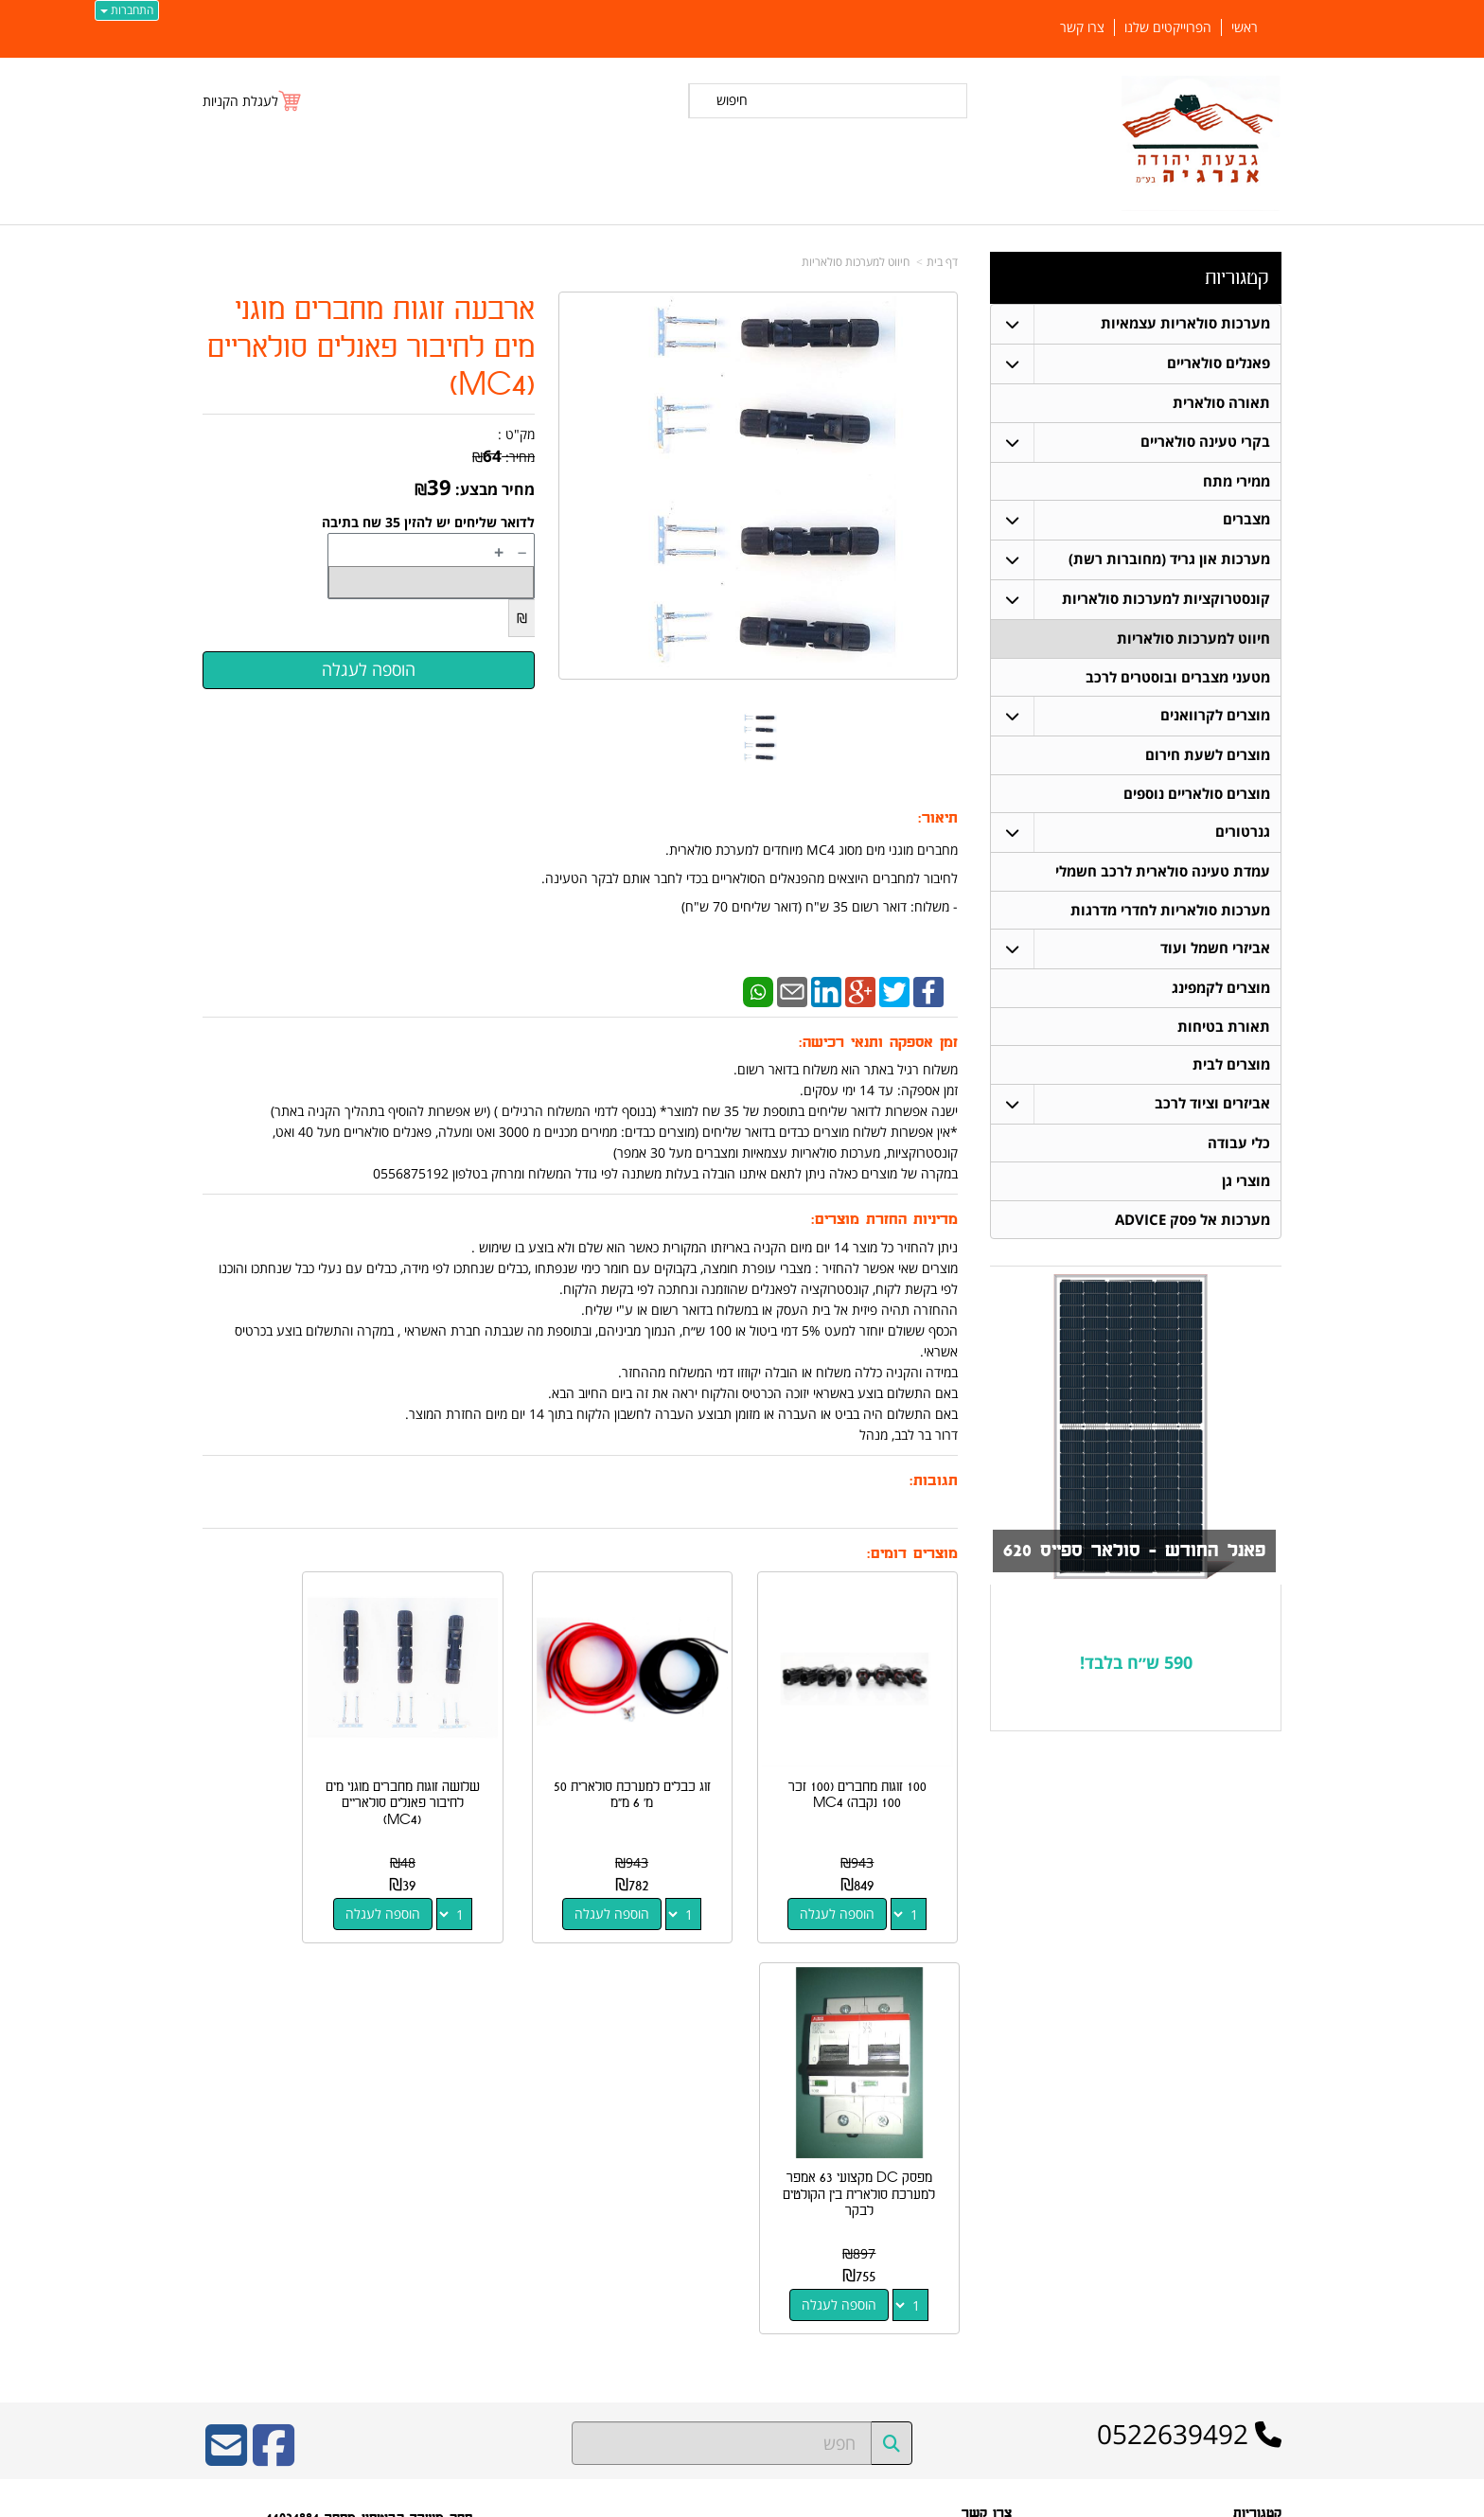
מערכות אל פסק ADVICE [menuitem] (1192, 1225)
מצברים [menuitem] (1246, 520)
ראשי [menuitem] (1244, 27)
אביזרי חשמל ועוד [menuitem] (1215, 952)
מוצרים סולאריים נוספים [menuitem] (1196, 796)
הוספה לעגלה (854, 1880)
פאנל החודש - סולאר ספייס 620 (1130, 1557)
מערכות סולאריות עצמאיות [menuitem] (1185, 323)
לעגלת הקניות (240, 101)
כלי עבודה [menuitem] (1239, 1148)
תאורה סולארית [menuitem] (1221, 403)
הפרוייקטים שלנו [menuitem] (1167, 27)
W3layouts (435, 2250)
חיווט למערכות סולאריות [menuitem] (1193, 639)
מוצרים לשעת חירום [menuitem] (1207, 757)
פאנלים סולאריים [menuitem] (1218, 363)
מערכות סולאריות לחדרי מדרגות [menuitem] (1170, 913)
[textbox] (1136, 1669)
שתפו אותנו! (984, 2224)
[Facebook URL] (273, 2034)
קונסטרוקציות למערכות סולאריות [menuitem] (1166, 600)
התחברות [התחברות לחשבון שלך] (126, 10)
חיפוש (732, 100)
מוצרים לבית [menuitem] (1231, 1069)
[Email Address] (226, 2034)
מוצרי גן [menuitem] (1246, 1186)
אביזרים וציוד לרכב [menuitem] (1212, 1108)
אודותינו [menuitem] (1263, 2334)
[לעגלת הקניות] (253, 101)
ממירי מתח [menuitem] (1236, 481)
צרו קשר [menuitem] (1082, 27)
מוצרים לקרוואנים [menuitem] (1215, 717)
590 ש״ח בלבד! (1136, 1668)
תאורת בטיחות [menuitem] (1223, 1030)
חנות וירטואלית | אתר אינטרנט (623, 2499)
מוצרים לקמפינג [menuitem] (1221, 991)
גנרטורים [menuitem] (1242, 834)
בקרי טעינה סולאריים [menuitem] (1205, 442)
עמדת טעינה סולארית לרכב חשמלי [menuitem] (1162, 874)
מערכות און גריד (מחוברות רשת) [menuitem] (1169, 560)
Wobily (803, 2499)
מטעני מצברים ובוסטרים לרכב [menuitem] (1178, 678)
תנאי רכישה (985, 2175)
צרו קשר (992, 2199)
